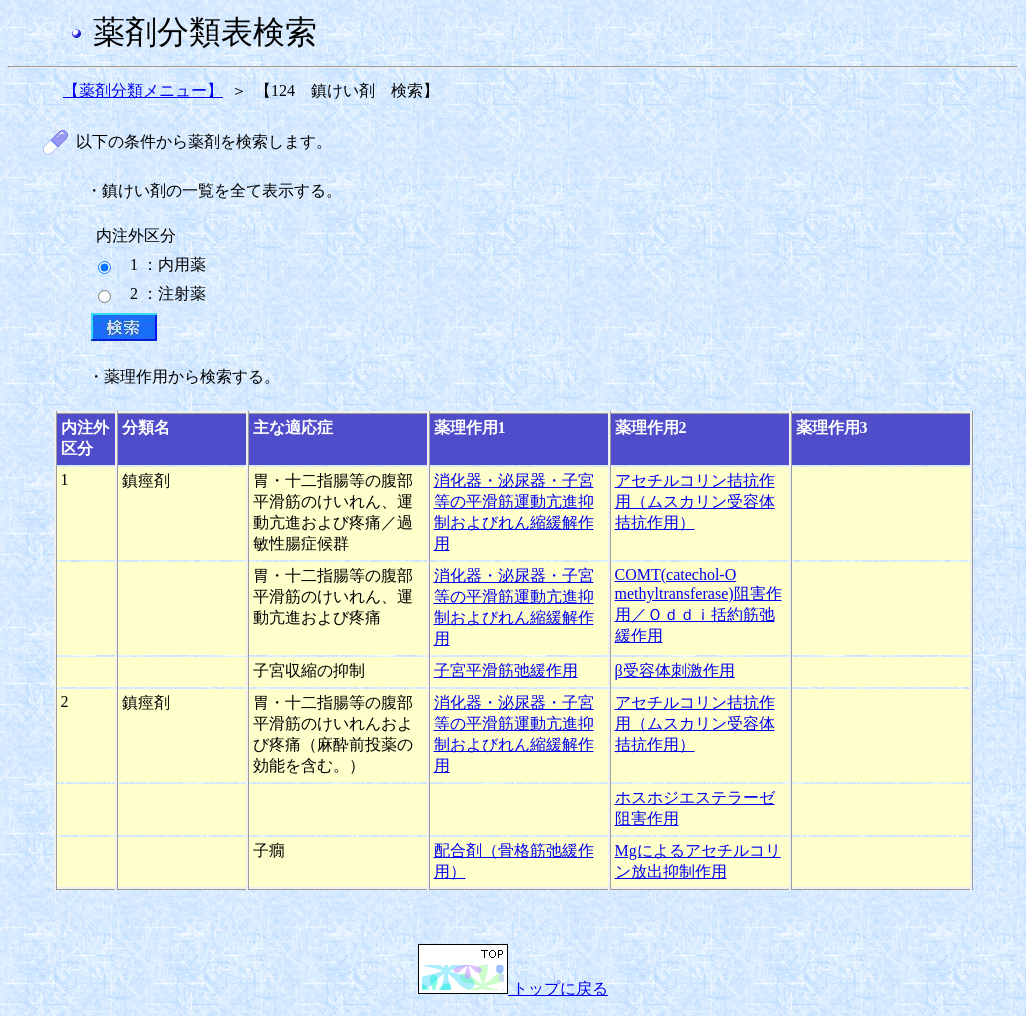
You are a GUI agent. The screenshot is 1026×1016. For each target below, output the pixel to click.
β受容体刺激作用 (675, 670)
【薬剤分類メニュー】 (143, 90)
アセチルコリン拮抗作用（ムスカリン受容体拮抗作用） (695, 501)
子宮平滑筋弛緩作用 (506, 670)
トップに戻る (513, 988)
